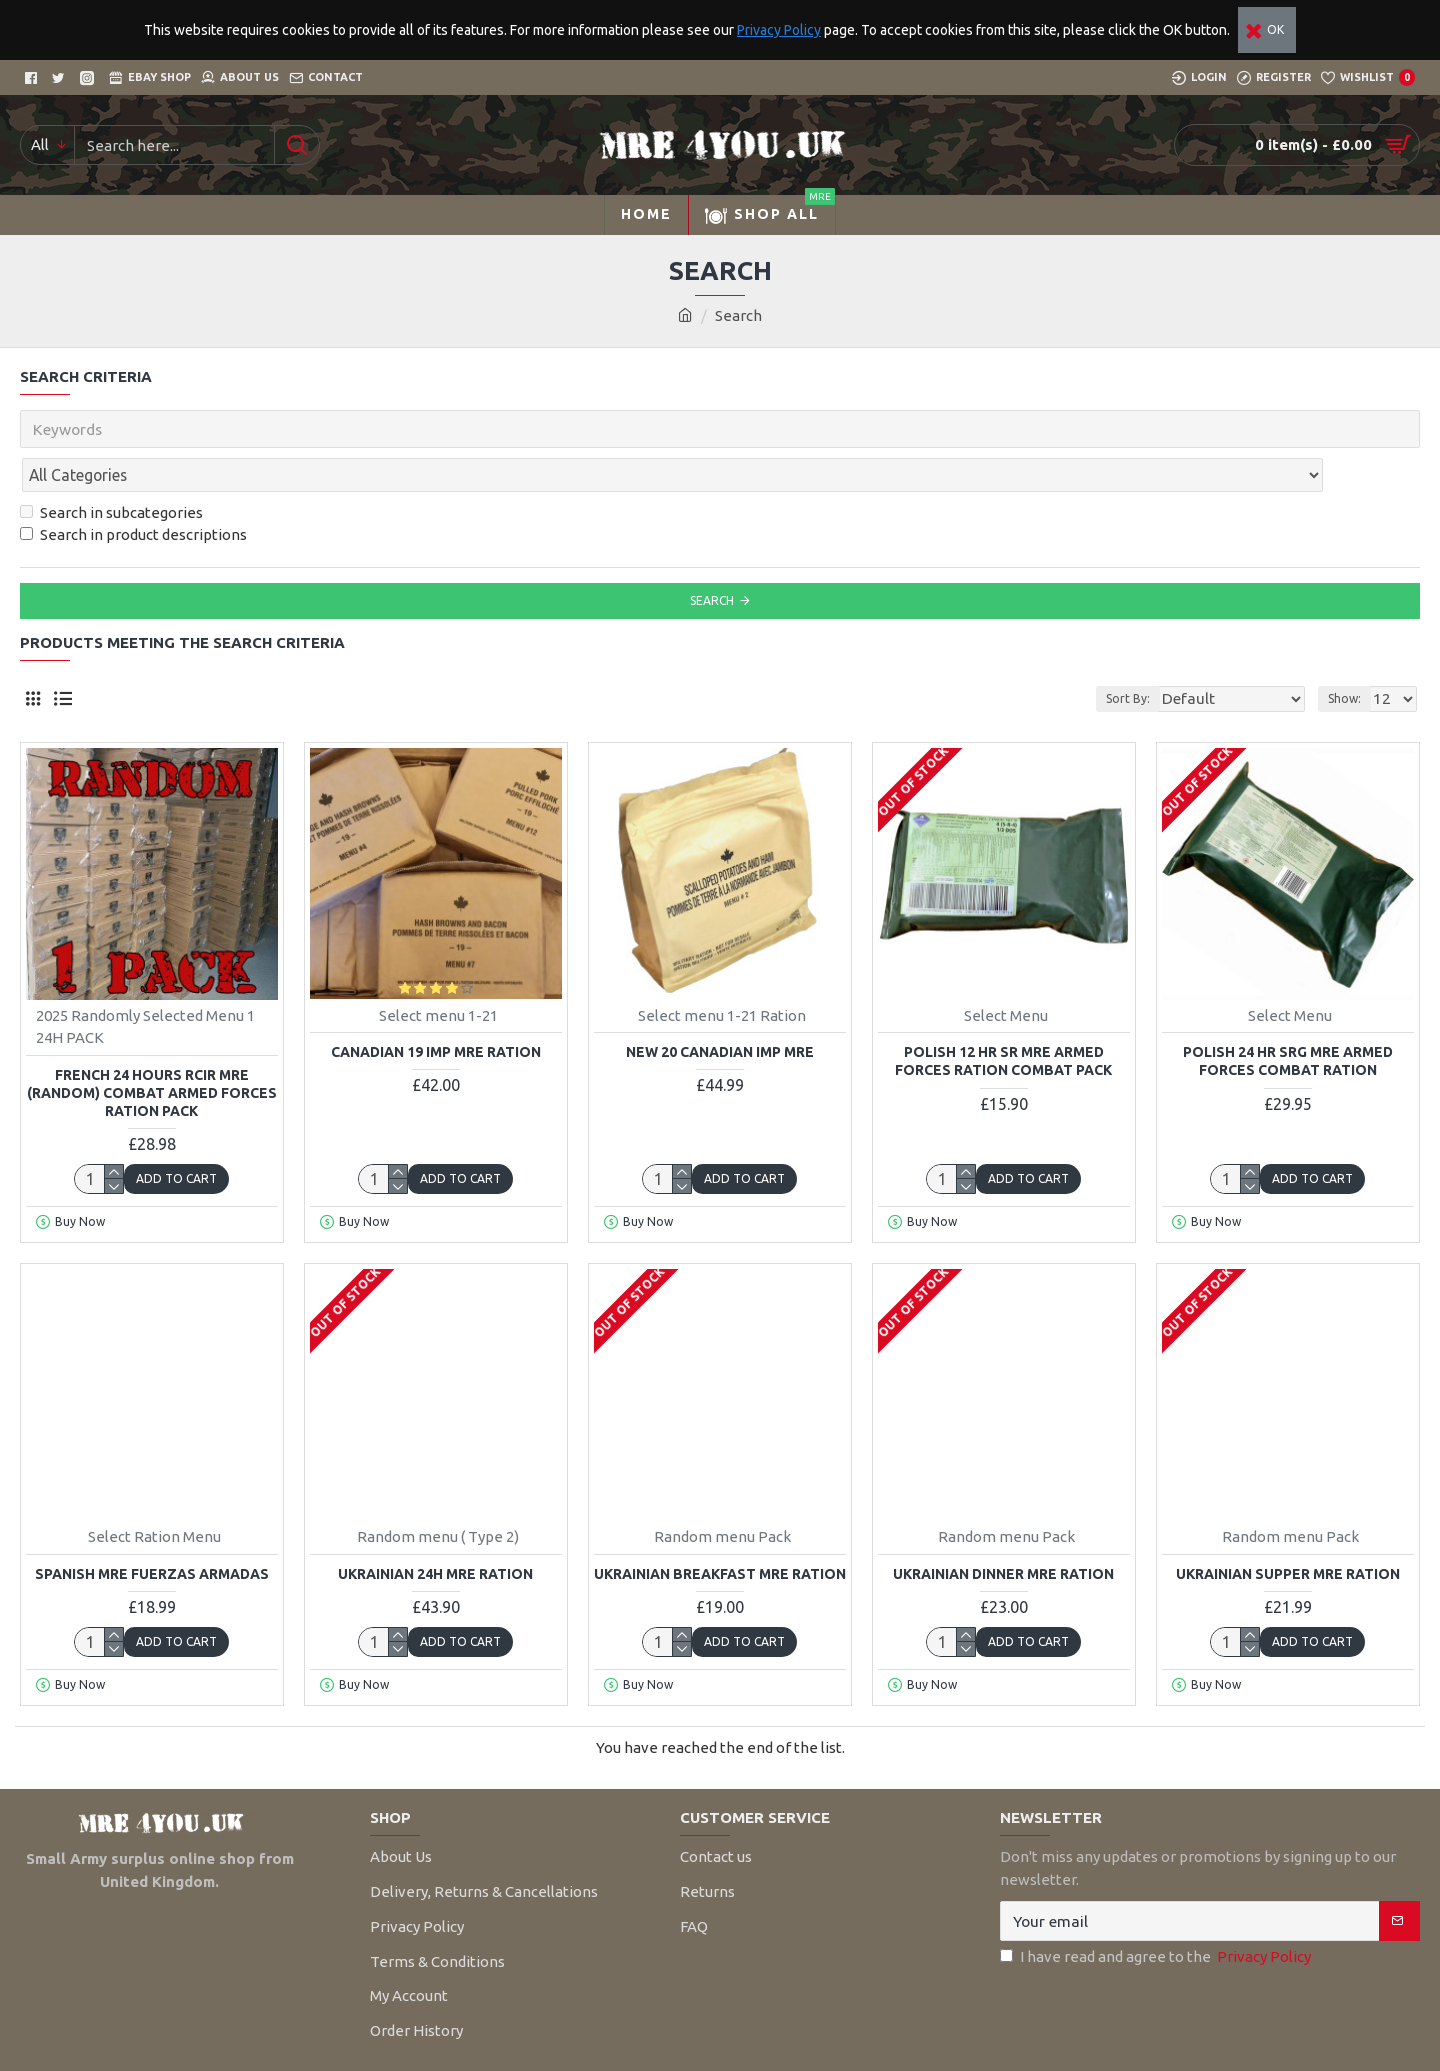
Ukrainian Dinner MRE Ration (1003, 1530)
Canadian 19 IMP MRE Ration (436, 1008)
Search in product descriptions (133, 490)
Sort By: (1160, 654)
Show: (1350, 654)
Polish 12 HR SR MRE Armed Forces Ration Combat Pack (1003, 1017)
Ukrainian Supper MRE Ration (1288, 1530)
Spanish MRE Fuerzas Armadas (152, 1530)
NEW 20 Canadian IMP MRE (720, 1008)
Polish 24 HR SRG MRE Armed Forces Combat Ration (1288, 1017)
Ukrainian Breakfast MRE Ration (720, 1530)
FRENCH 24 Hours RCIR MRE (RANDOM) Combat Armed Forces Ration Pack (152, 1049)
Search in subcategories (111, 468)
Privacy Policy (779, 30)
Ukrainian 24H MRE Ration (435, 1530)
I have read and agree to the (1157, 1913)
